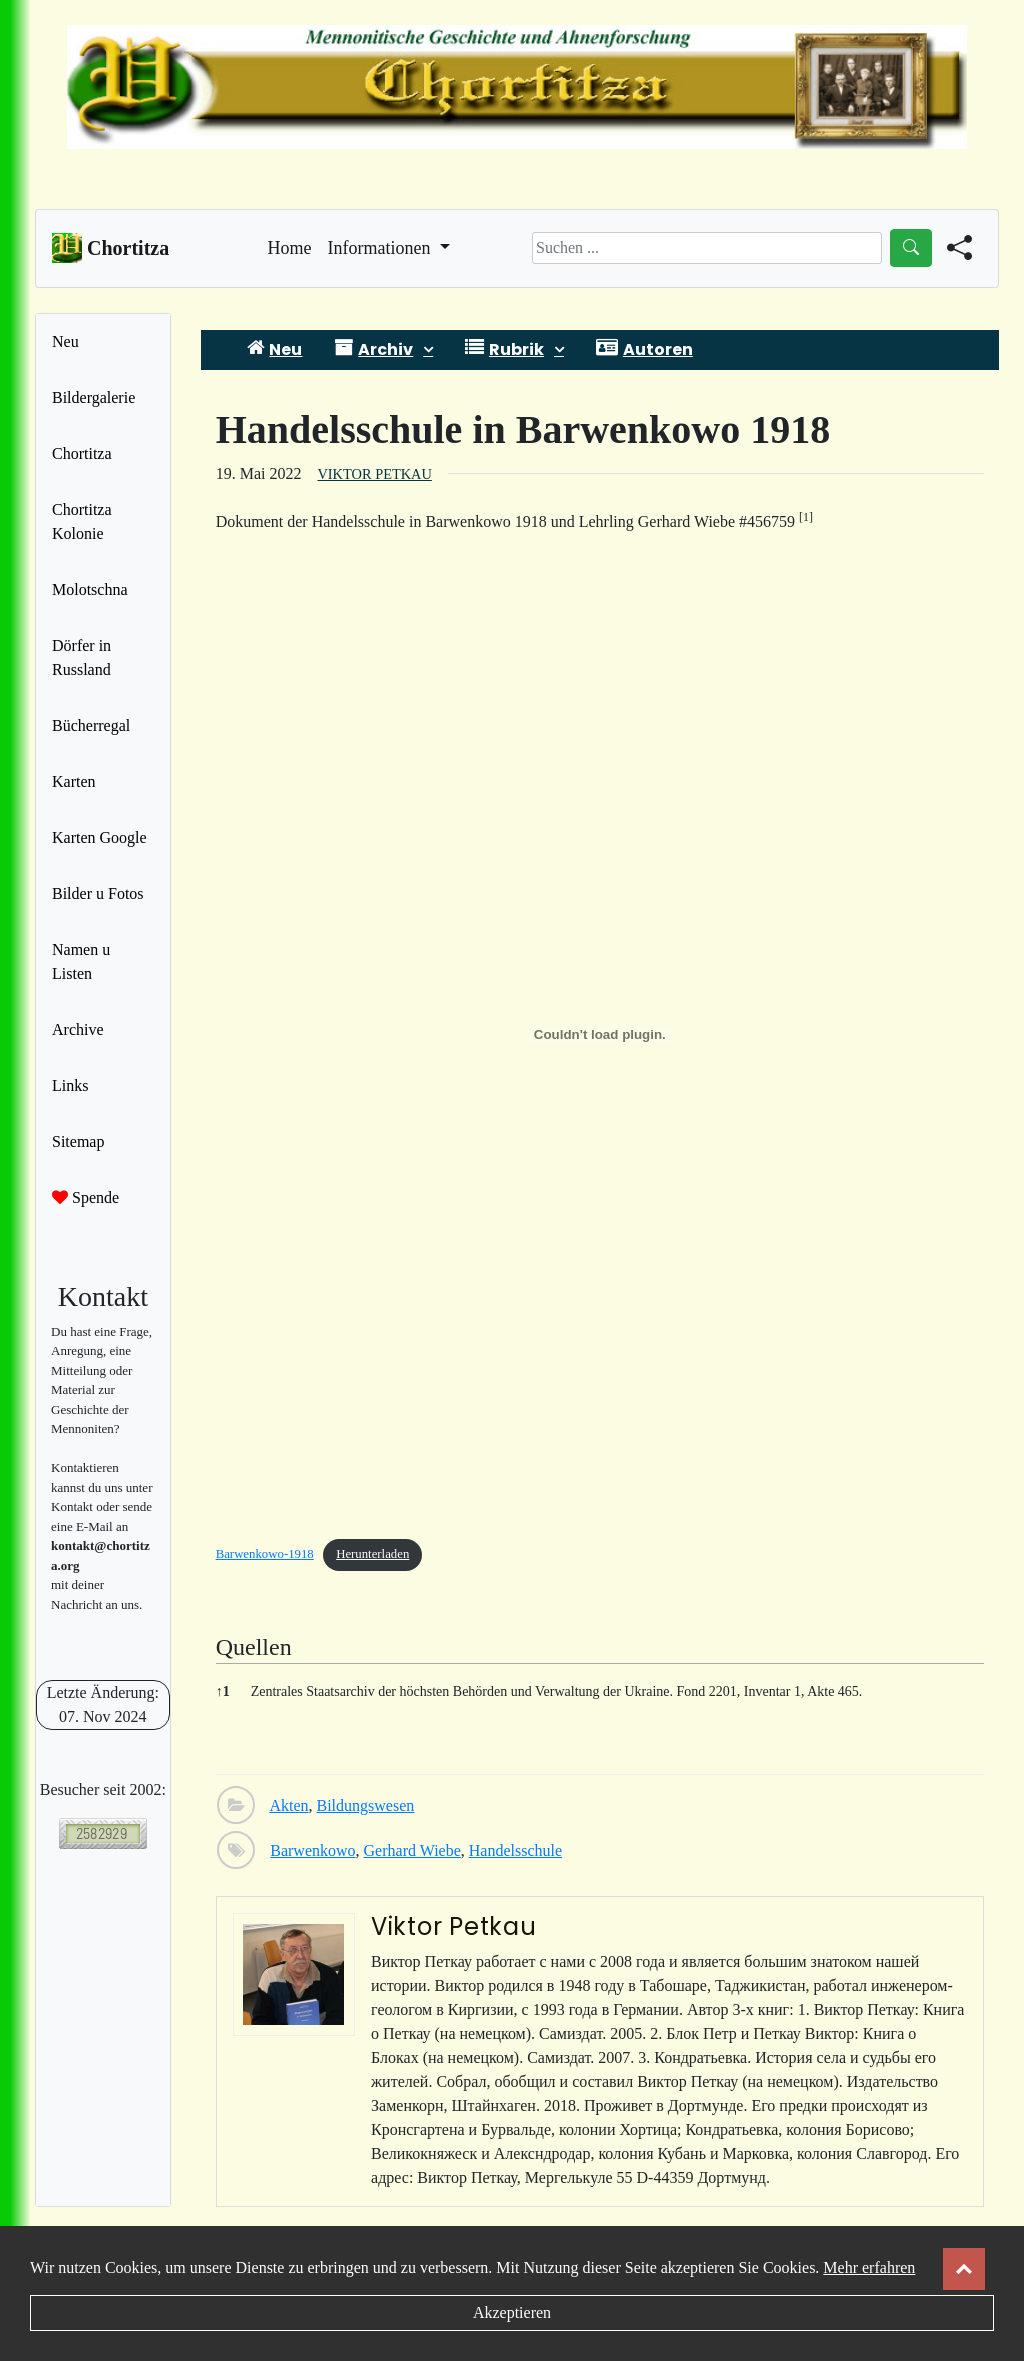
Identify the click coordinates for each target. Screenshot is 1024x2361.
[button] (806, 521)
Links (70, 1085)
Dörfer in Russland (81, 657)
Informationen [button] (381, 248)
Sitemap (78, 1141)
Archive (78, 1029)
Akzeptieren (512, 2312)
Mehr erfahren (869, 2267)
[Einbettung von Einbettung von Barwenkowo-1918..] (600, 1035)
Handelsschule (515, 1850)
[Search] (707, 248)
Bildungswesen (365, 1805)
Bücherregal (91, 725)
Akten (288, 1805)
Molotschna (90, 589)
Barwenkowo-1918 (265, 1554)
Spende (85, 1197)
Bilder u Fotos (98, 893)
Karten (74, 781)
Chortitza (82, 453)
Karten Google (99, 837)
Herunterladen (372, 1554)
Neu (65, 341)
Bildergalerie (93, 397)
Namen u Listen (81, 961)
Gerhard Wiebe (412, 1850)
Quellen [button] (254, 1647)
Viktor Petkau (374, 474)
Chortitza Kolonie (82, 521)
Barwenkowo (312, 1850)
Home (290, 246)
